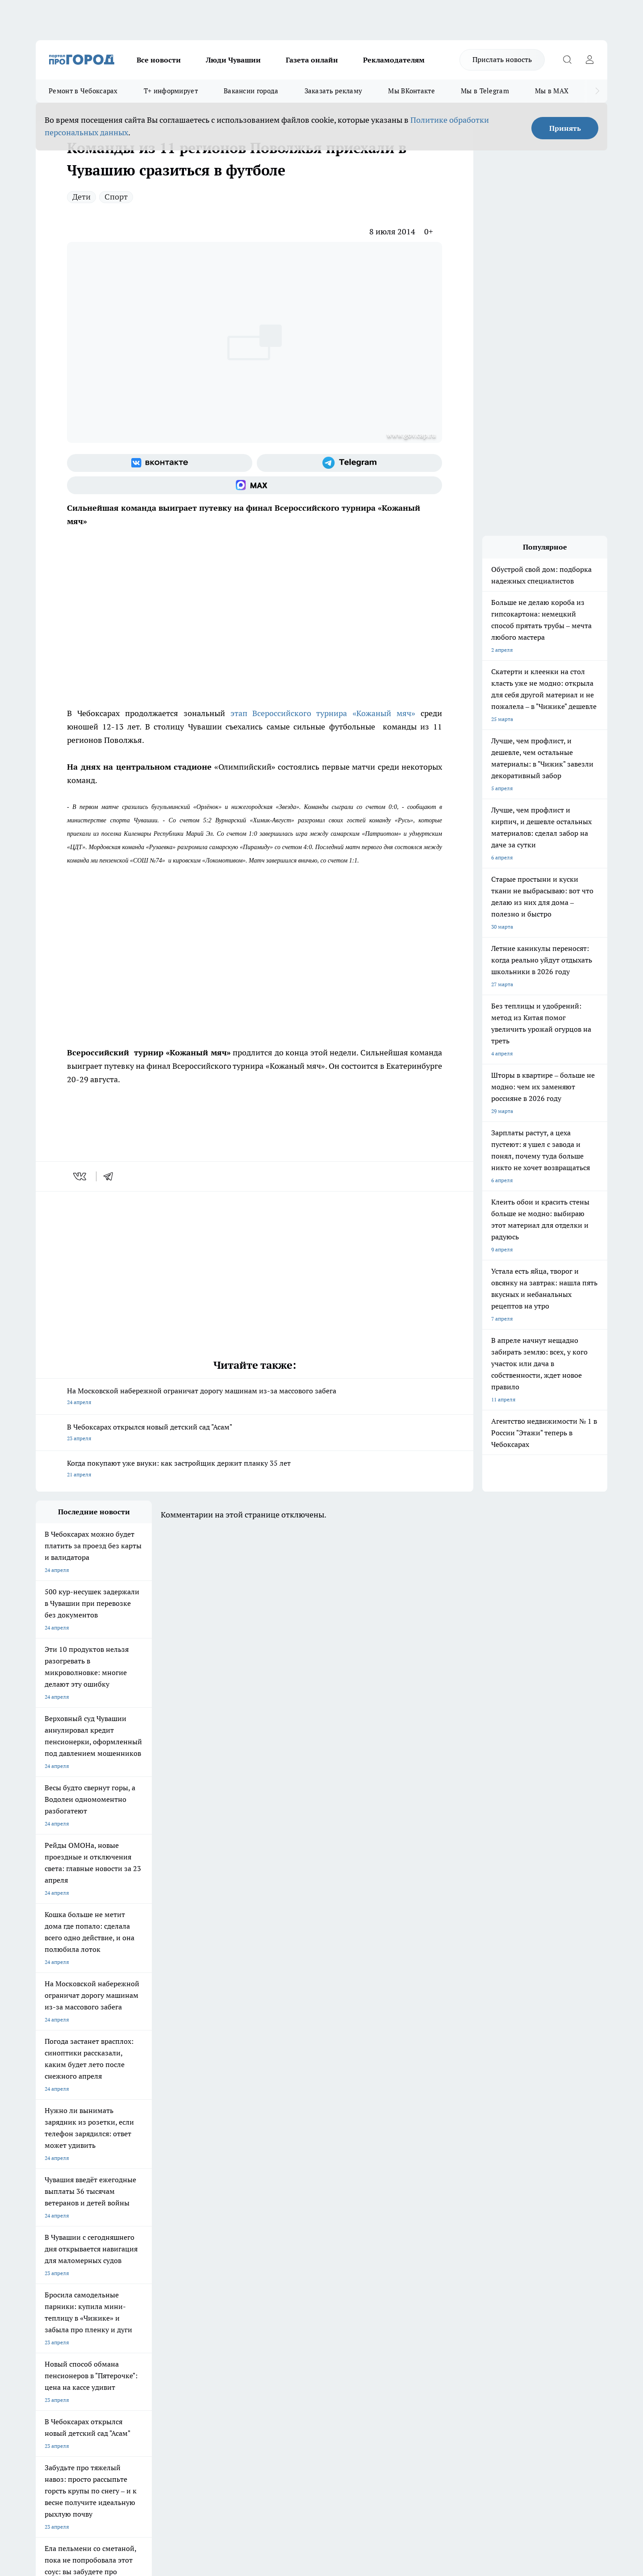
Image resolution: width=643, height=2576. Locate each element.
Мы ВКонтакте (411, 91)
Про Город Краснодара (217, 2248)
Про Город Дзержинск (63, 2248)
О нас (156, 2281)
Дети (81, 197)
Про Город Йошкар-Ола (219, 2216)
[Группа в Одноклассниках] (449, 2231)
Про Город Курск (133, 2228)
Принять (565, 128)
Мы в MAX (551, 91)
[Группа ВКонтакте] (159, 463)
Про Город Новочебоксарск (70, 2216)
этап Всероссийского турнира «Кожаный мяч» (320, 713)
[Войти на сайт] (589, 60)
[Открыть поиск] (567, 60)
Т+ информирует (171, 91)
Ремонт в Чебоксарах (83, 91)
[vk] (80, 1176)
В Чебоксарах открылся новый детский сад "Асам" (254, 1433)
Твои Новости (130, 2216)
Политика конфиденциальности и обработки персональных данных (120, 2446)
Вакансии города (251, 91)
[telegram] (111, 1176)
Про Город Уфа (284, 2228)
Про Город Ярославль (63, 2228)
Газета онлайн (312, 59)
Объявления (51, 2292)
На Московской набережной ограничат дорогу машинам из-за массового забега (254, 1397)
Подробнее (271, 2433)
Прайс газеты (53, 2303)
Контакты (274, 2281)
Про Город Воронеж (291, 2216)
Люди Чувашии (233, 59)
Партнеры (274, 2303)
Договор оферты (170, 2292)
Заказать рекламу (334, 91)
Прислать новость (502, 59)
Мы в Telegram (485, 91)
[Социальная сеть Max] (254, 485)
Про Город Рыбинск (213, 2228)
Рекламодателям (394, 59)
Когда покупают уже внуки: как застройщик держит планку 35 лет (254, 1469)
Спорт (116, 197)
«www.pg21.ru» (97, 2322)
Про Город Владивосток (142, 2248)
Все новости (159, 59)
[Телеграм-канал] (349, 463)
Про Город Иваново (367, 2216)
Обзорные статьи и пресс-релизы (304, 2292)
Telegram (47, 2281)
